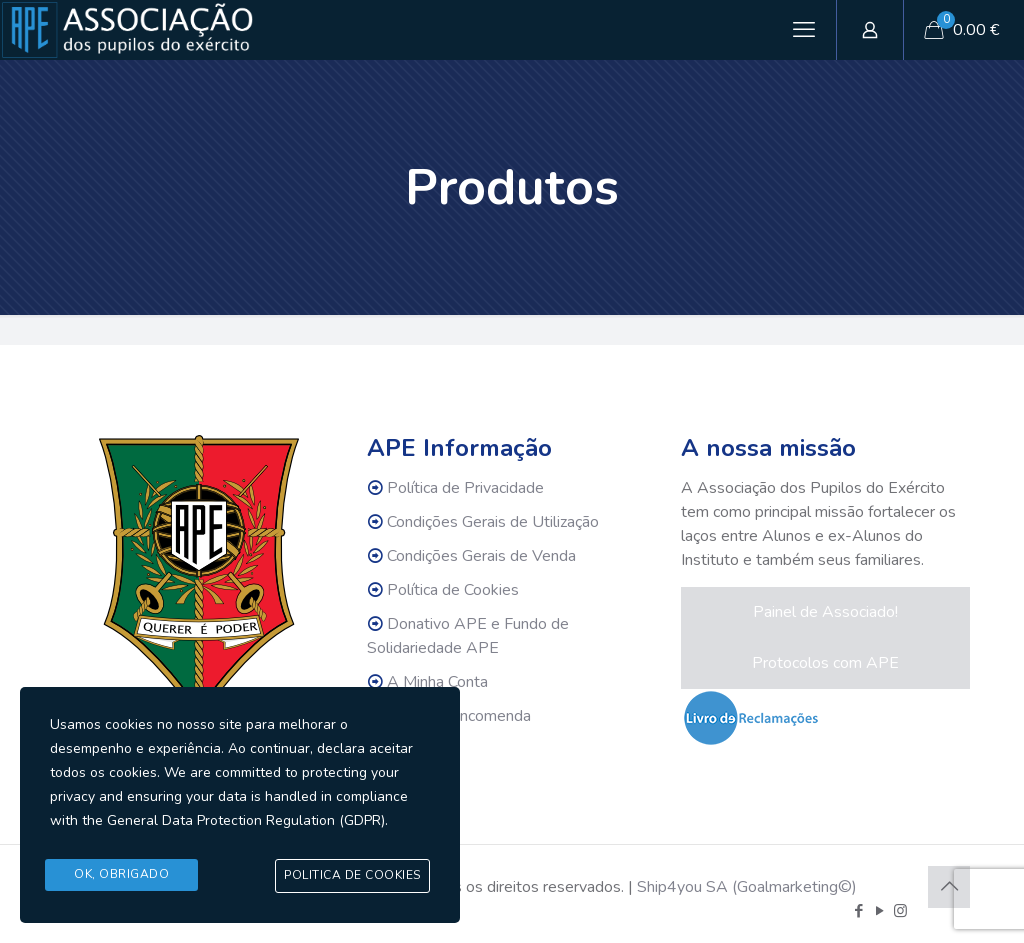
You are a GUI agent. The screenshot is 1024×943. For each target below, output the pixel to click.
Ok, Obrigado (121, 875)
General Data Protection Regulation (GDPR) (246, 821)
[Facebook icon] (858, 911)
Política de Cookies (453, 590)
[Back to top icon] (949, 887)
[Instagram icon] (900, 911)
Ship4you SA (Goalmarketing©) (747, 887)
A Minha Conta (437, 682)
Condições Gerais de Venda (481, 556)
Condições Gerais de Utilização (493, 522)
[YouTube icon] (879, 911)
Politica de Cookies (352, 876)
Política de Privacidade (465, 488)
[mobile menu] (804, 30)
